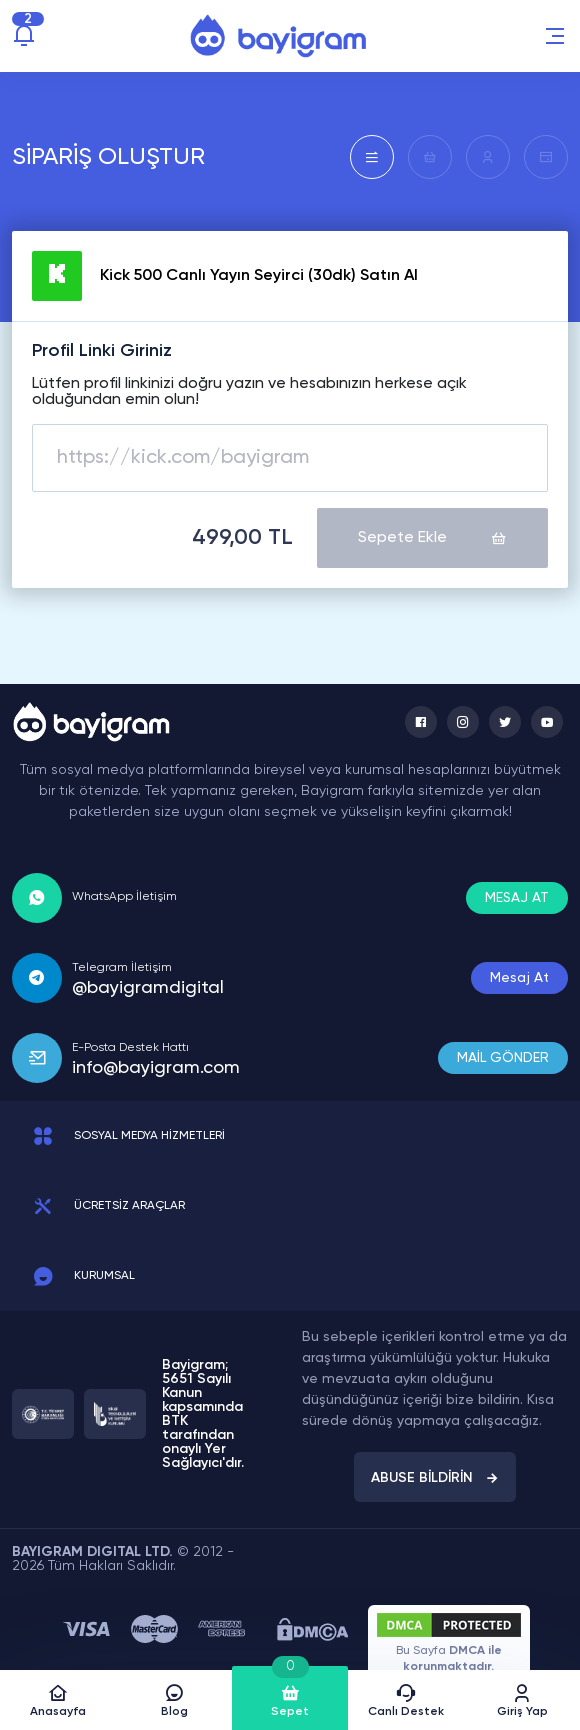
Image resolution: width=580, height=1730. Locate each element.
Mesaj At (519, 977)
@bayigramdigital (148, 987)
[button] (555, 36)
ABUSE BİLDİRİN (435, 1477)
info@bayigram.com (156, 1067)
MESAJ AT (517, 897)
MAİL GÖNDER (503, 1057)
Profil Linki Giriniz (102, 351)
